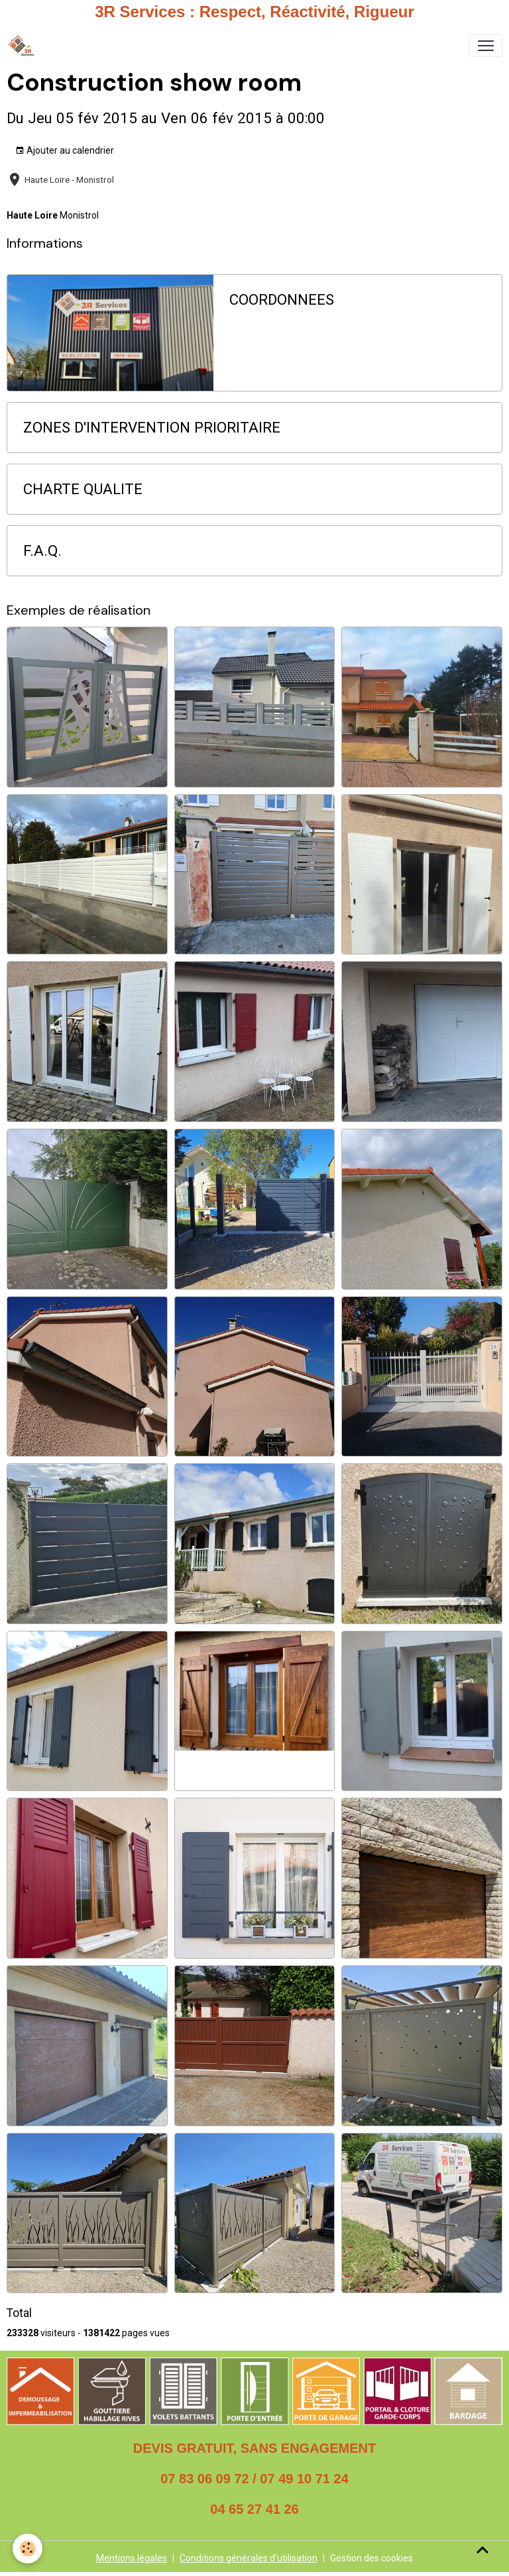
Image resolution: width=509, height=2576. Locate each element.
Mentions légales (131, 2558)
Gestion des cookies (371, 2558)
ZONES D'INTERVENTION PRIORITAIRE (151, 427)
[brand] (23, 45)
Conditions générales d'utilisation (248, 2558)
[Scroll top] (482, 2549)
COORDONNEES (281, 299)
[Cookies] (28, 2548)
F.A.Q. (42, 550)
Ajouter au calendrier (64, 151)
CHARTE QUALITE (82, 488)
